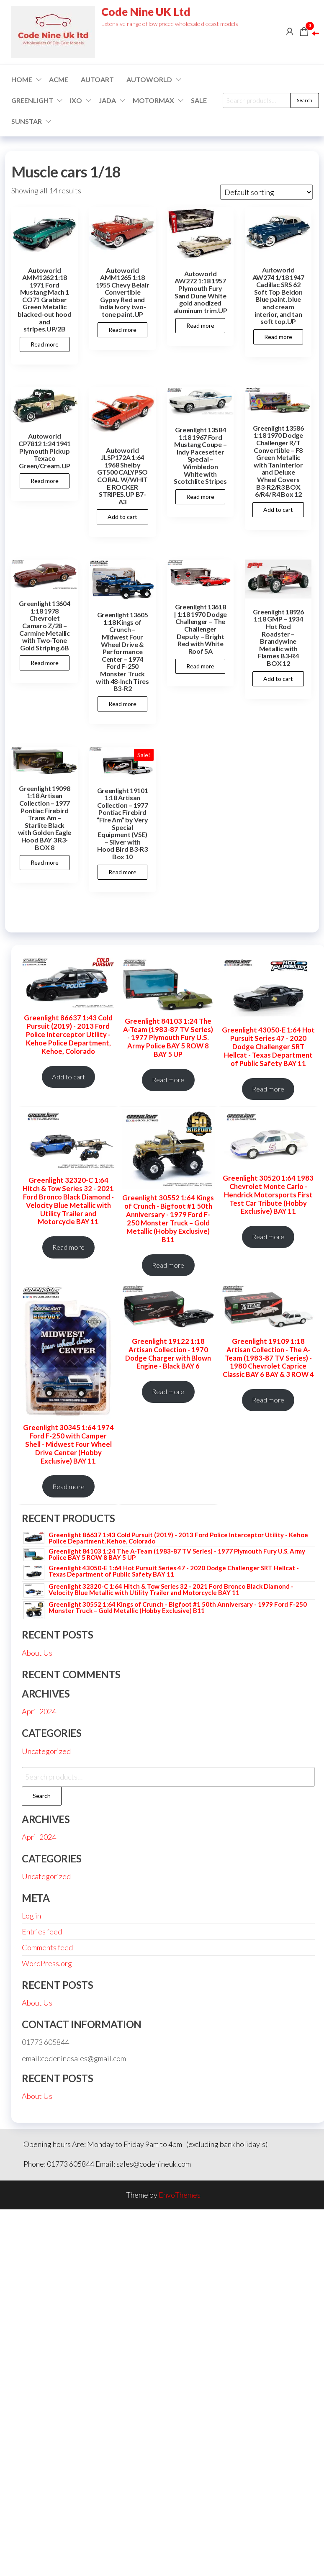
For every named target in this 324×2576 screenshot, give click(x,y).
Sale (199, 100)
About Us (37, 1652)
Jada (107, 100)
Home (21, 79)
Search (304, 100)
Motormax (153, 100)
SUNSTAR (26, 121)
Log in (31, 1915)
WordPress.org (47, 1963)
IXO (76, 100)
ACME (58, 79)
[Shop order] (266, 192)
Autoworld (149, 79)
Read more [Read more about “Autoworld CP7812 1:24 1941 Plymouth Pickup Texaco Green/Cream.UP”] (45, 480)
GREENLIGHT (32, 100)
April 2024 (39, 1711)
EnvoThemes (180, 2194)
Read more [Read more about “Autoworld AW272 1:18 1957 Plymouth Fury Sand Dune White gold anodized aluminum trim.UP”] (200, 325)
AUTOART (97, 79)
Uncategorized (46, 1751)
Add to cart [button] (122, 516)
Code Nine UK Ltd (145, 11)
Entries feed (42, 1931)
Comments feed (47, 1947)
